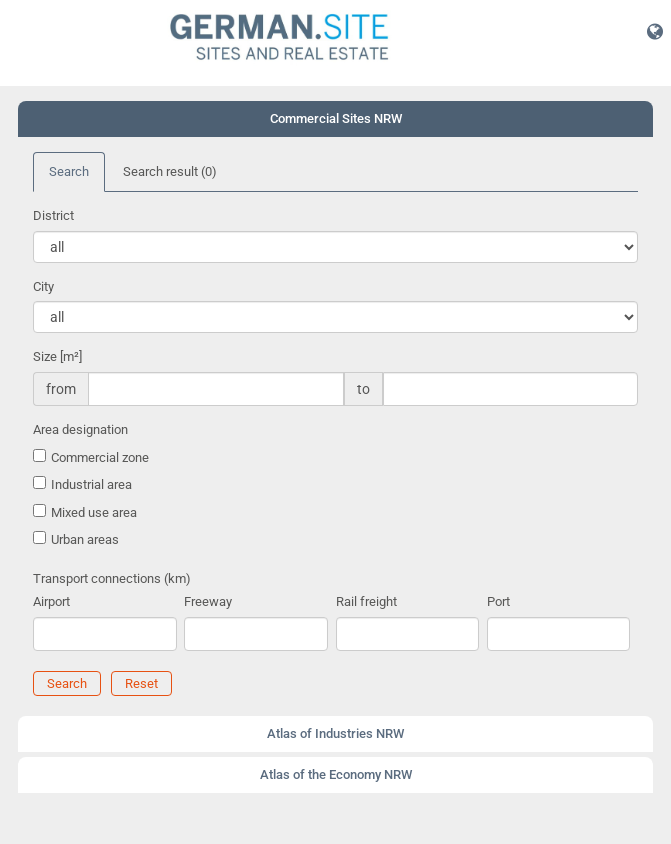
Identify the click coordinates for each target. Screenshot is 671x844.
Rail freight (366, 601)
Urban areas (85, 539)
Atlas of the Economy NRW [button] (336, 774)
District (53, 215)
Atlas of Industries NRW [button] (335, 733)
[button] (655, 31)
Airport (51, 601)
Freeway (208, 601)
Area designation (80, 429)
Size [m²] (57, 356)
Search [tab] (69, 171)
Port (498, 601)
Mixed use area (94, 512)
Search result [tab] (170, 171)
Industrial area (91, 484)
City (43, 286)
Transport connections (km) (112, 578)
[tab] (335, 119)
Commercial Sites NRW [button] (336, 118)
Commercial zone (100, 457)
